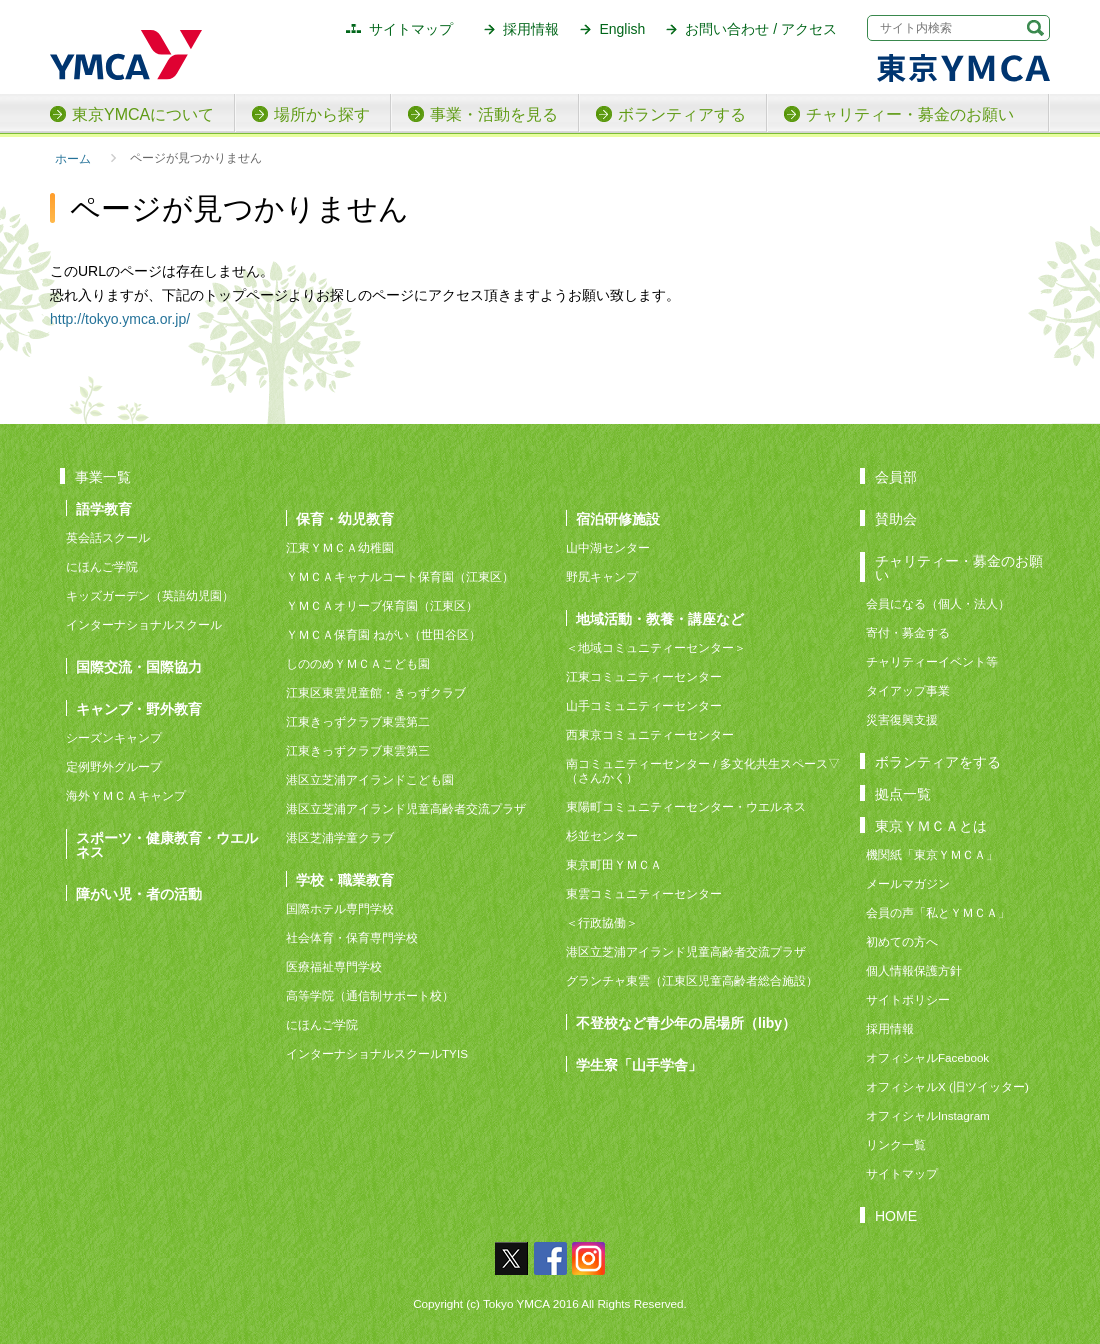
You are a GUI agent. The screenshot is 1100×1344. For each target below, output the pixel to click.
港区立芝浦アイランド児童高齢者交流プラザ (406, 808)
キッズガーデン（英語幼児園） (150, 595)
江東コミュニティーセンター (644, 676)
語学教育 (104, 508)
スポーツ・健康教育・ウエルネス (167, 844)
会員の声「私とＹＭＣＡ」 (938, 912)
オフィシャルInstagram (928, 1115)
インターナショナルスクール (144, 624)
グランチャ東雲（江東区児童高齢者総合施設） (692, 980)
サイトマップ (411, 29)
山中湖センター (608, 547)
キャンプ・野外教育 (139, 708)
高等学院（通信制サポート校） (370, 995)
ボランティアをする (938, 761)
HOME (896, 1215)
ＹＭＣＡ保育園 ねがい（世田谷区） (383, 634)
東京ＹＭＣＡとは (931, 825)
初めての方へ (902, 941)
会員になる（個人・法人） (938, 603)
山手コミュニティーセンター (644, 705)
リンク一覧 (896, 1144)
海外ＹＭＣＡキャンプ (126, 795)
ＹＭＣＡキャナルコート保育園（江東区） (400, 576)
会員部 (896, 476)
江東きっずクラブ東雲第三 (358, 750)
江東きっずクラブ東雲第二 (358, 721)
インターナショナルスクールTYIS (377, 1053)
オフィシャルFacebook (927, 1057)
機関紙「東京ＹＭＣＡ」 (932, 854)
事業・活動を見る (494, 114)
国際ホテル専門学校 (346, 908)
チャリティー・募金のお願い (910, 114)
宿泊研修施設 (618, 518)
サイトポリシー (908, 999)
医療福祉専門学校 (334, 966)
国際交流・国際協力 (139, 666)
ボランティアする (682, 114)
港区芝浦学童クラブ (340, 837)
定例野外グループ (114, 766)
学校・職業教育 (345, 879)
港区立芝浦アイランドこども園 (370, 779)
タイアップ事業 (908, 690)
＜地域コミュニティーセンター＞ (656, 647)
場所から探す (322, 114)
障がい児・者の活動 (139, 893)
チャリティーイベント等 (932, 661)
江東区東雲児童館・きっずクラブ (376, 692)
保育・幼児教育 (345, 518)
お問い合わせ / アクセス (761, 29)
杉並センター (602, 835)
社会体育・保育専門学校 (352, 937)
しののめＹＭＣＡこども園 (358, 663)
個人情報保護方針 (914, 970)
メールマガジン (908, 883)
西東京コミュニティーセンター (650, 734)
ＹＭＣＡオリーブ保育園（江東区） (382, 605)
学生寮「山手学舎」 (639, 1064)
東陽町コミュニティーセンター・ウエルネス (686, 806)
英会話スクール (108, 537)
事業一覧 (103, 476)
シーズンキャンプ (114, 737)
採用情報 (531, 29)
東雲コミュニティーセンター (644, 893)
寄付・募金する (908, 632)
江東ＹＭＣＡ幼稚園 (340, 547)
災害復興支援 (902, 719)
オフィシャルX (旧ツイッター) (947, 1086)
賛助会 (896, 518)
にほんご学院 (102, 566)
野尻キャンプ (602, 576)
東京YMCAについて (143, 114)
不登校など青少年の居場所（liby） (686, 1022)
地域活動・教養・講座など (660, 618)
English (622, 29)
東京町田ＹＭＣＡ (614, 864)
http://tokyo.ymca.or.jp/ (120, 319)
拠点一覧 (903, 793)
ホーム (73, 158)
